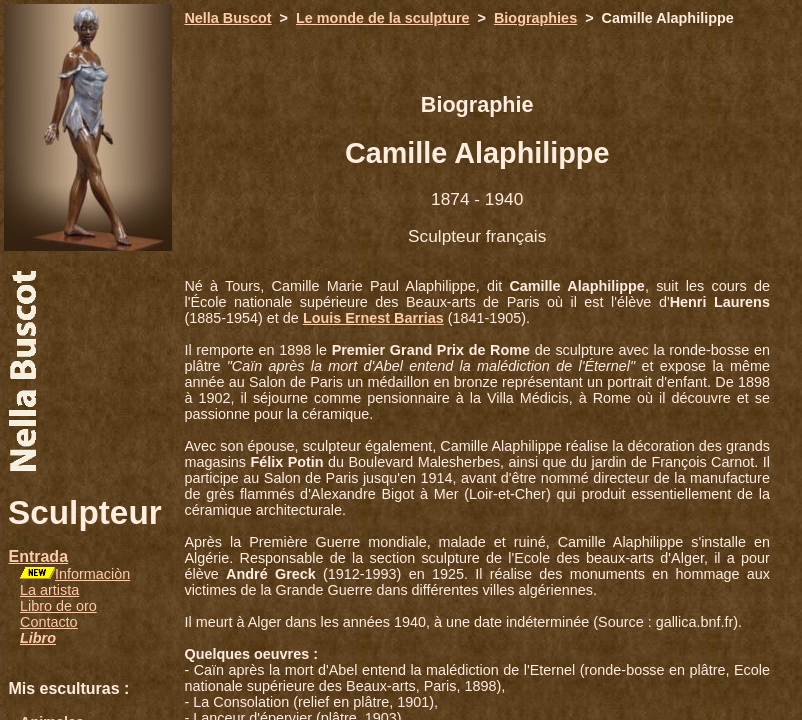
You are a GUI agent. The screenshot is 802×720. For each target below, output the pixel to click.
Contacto (49, 622)
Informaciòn (92, 574)
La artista (49, 590)
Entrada (38, 556)
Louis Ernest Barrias (373, 318)
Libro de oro (58, 606)
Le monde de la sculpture (383, 18)
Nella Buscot (227, 18)
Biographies (535, 18)
